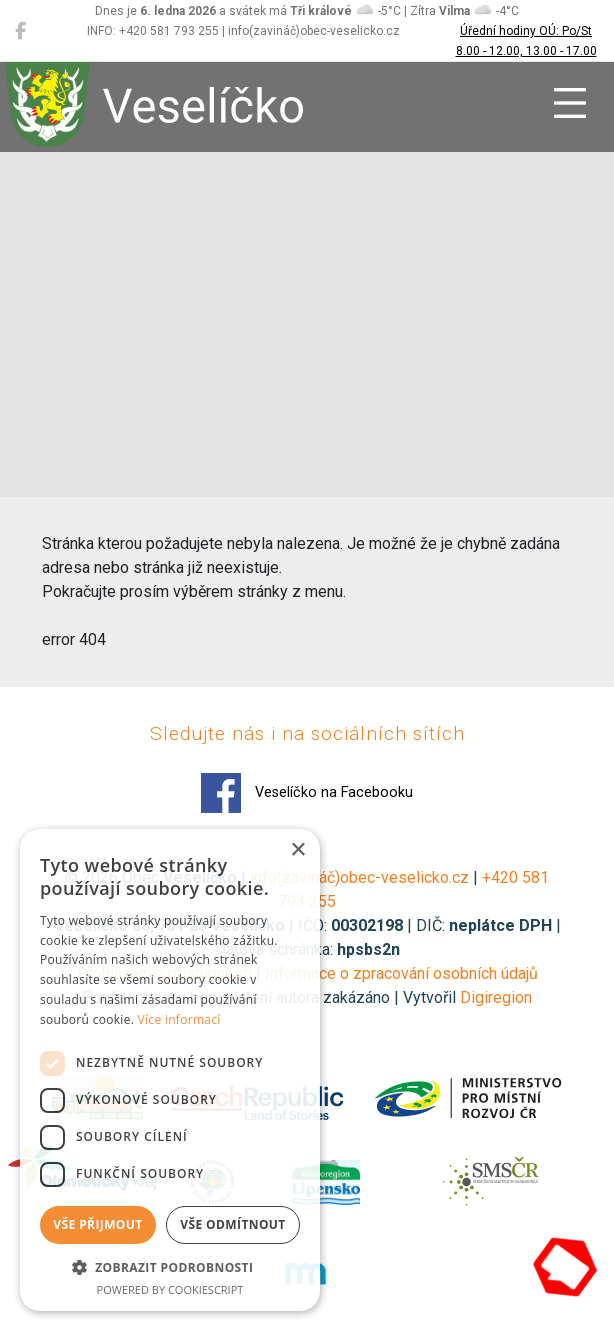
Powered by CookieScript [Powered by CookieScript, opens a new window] (170, 1289)
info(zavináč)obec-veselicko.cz (359, 877)
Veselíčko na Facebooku (307, 793)
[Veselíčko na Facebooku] (20, 31)
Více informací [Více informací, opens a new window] (179, 1019)
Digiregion (496, 997)
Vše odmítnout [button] (232, 1224)
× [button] (297, 850)
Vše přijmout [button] (97, 1224)
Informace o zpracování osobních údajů (401, 973)
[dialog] (170, 1070)
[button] (170, 1267)
